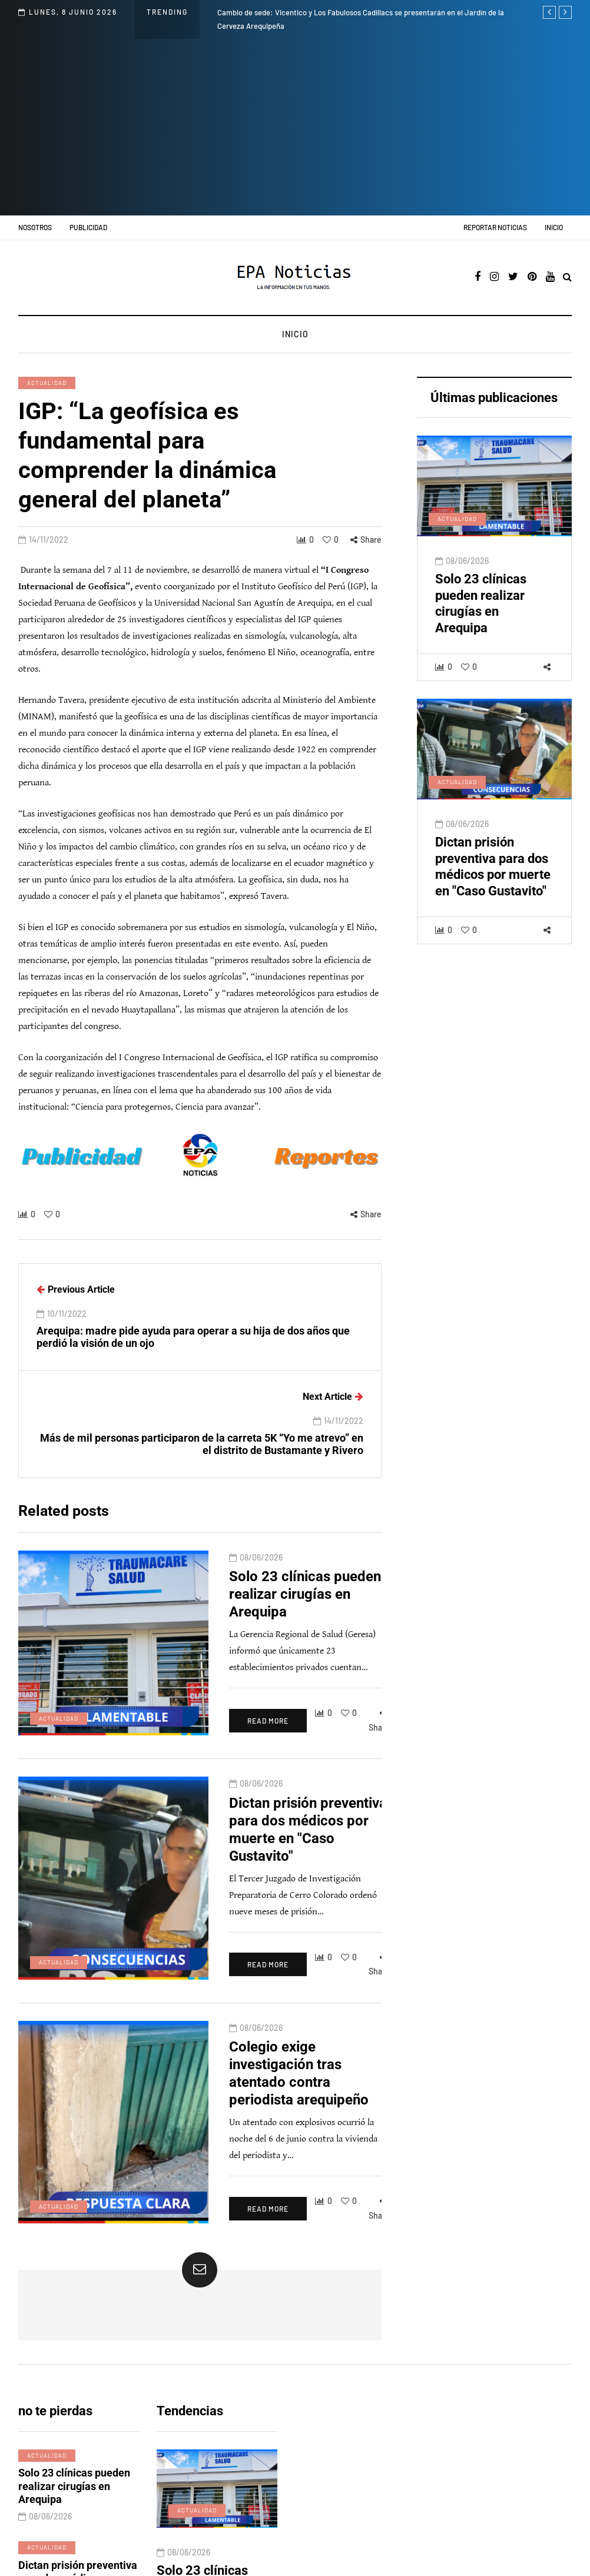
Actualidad (47, 382)
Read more (204, 1686)
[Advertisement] (295, 127)
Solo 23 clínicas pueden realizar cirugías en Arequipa (480, 610)
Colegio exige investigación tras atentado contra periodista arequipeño (266, 1975)
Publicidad (88, 227)
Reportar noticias (495, 227)
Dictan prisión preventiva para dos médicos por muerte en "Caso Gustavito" (493, 874)
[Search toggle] (567, 277)
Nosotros (35, 227)
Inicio (554, 227)
